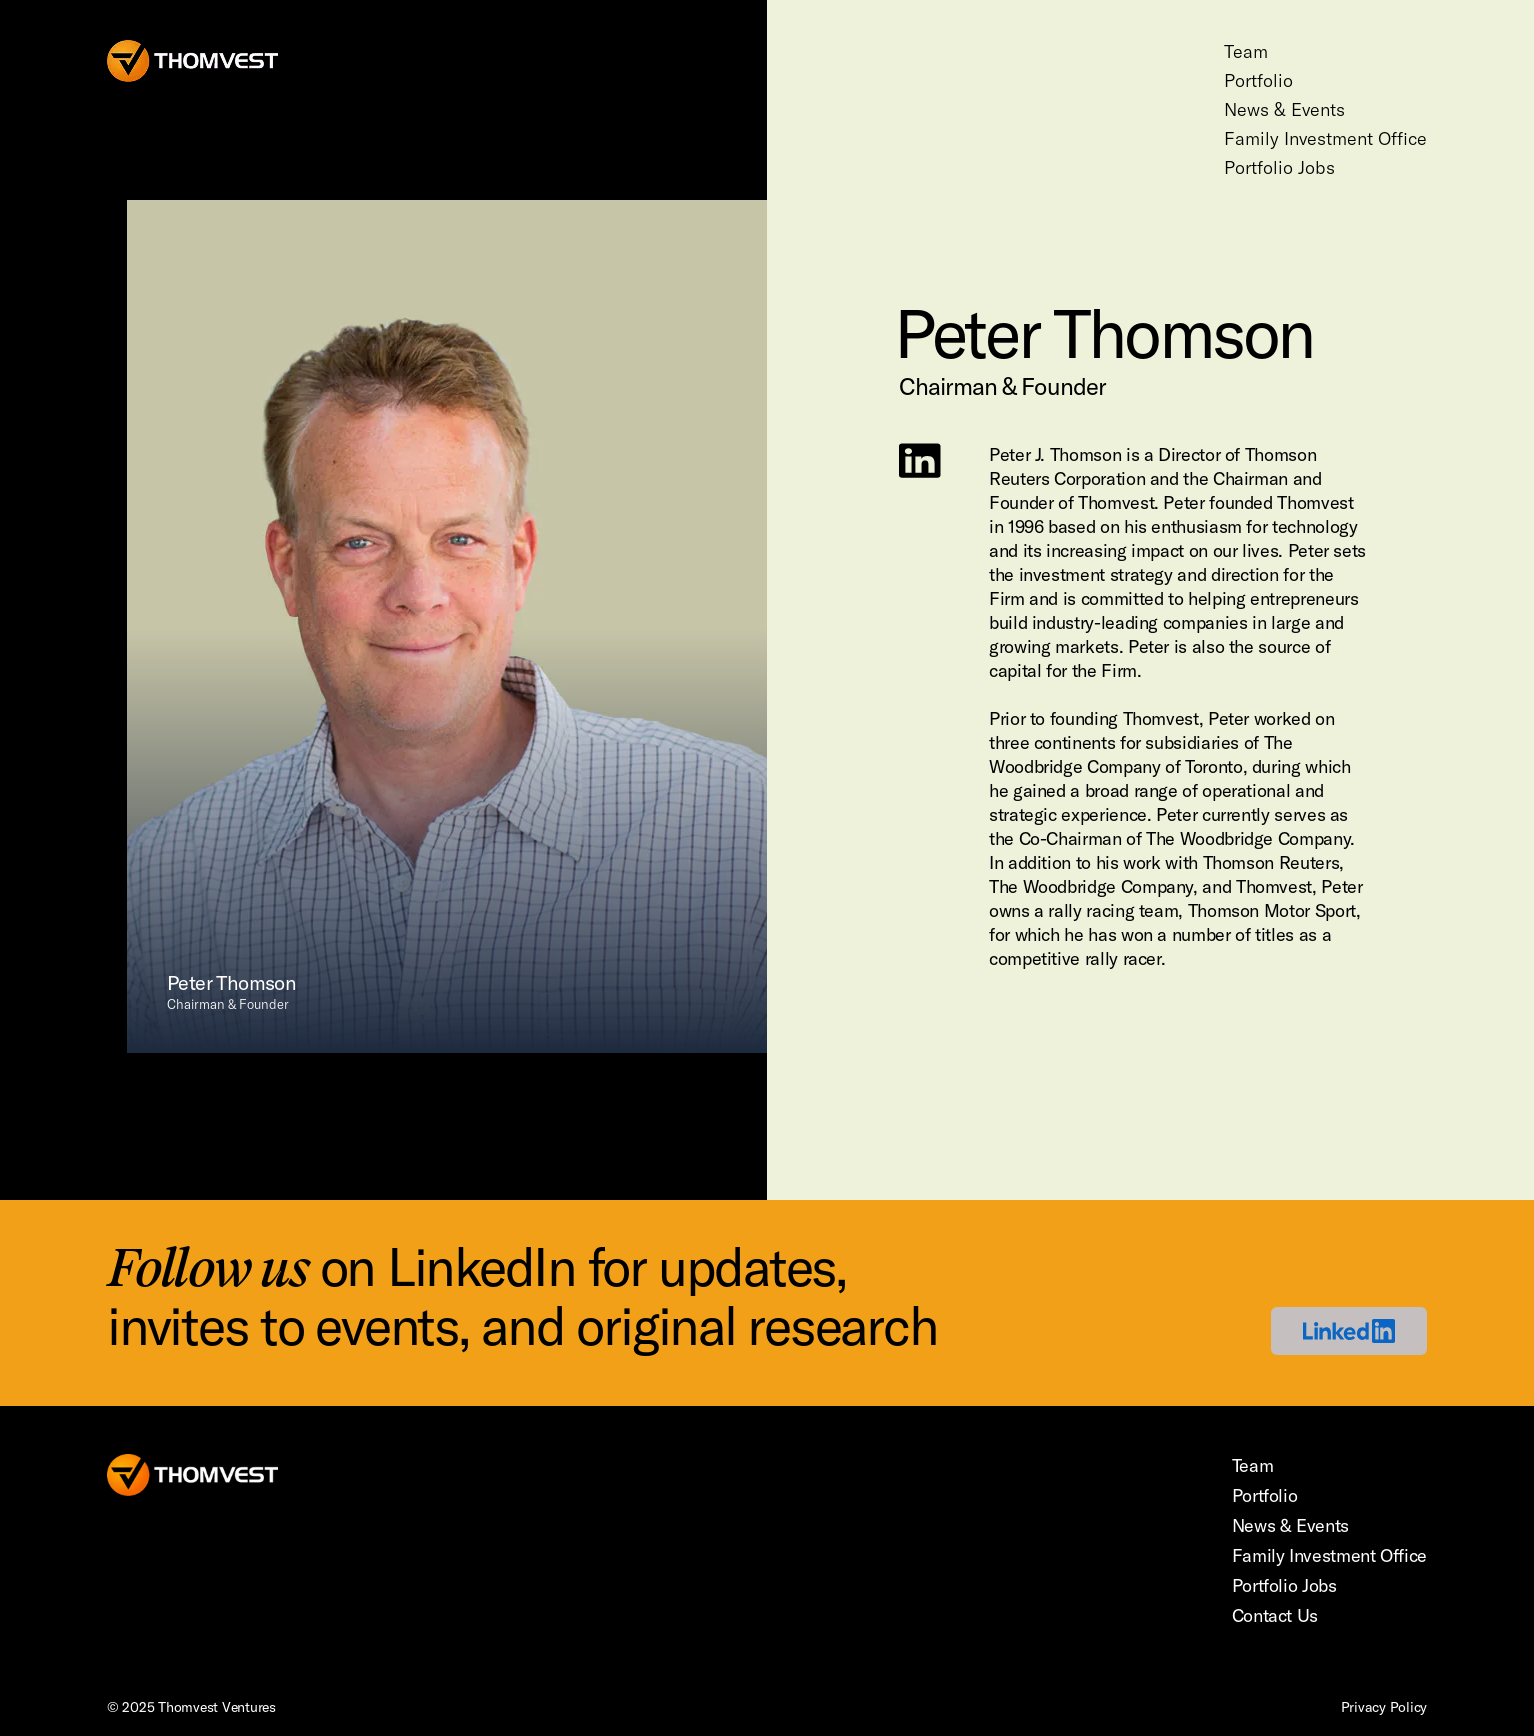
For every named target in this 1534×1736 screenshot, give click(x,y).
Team (1246, 51)
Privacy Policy (1384, 1707)
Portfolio (1258, 80)
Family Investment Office (1325, 138)
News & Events (1284, 109)
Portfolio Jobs (1279, 167)
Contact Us (1275, 1615)
